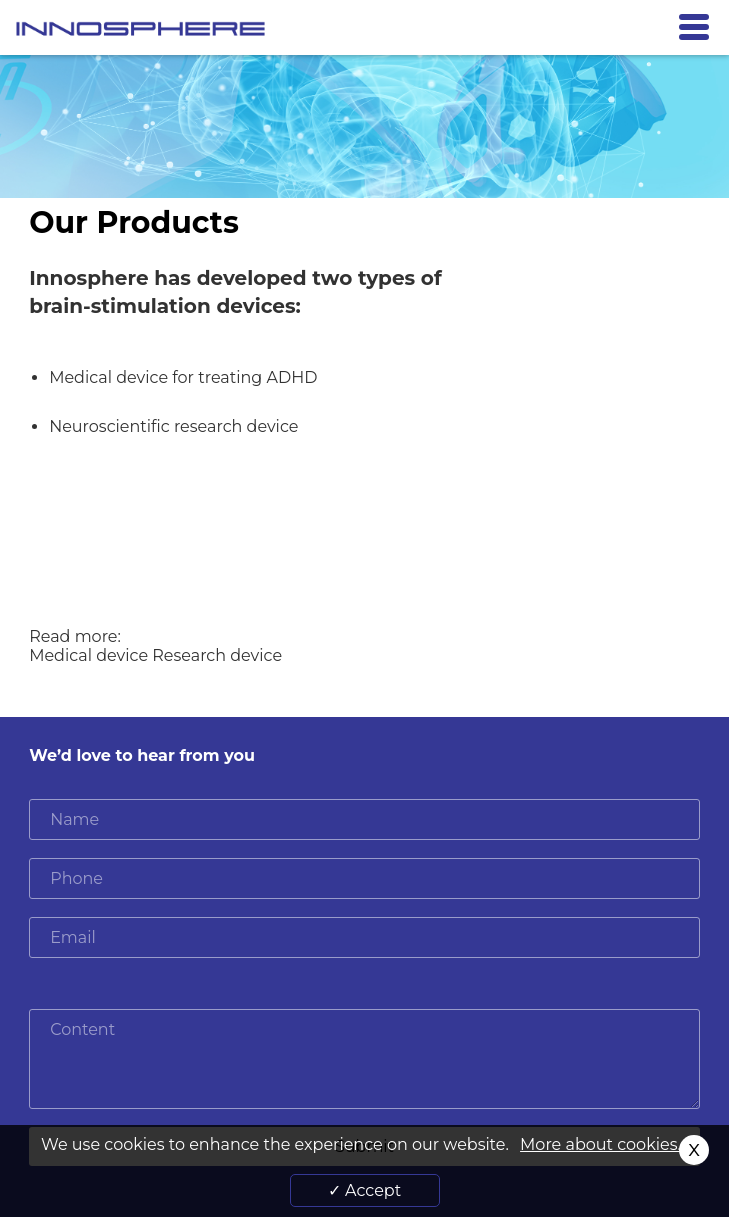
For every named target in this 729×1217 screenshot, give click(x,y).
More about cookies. (600, 1144)
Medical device (90, 655)
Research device (217, 655)
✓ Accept (364, 1190)
